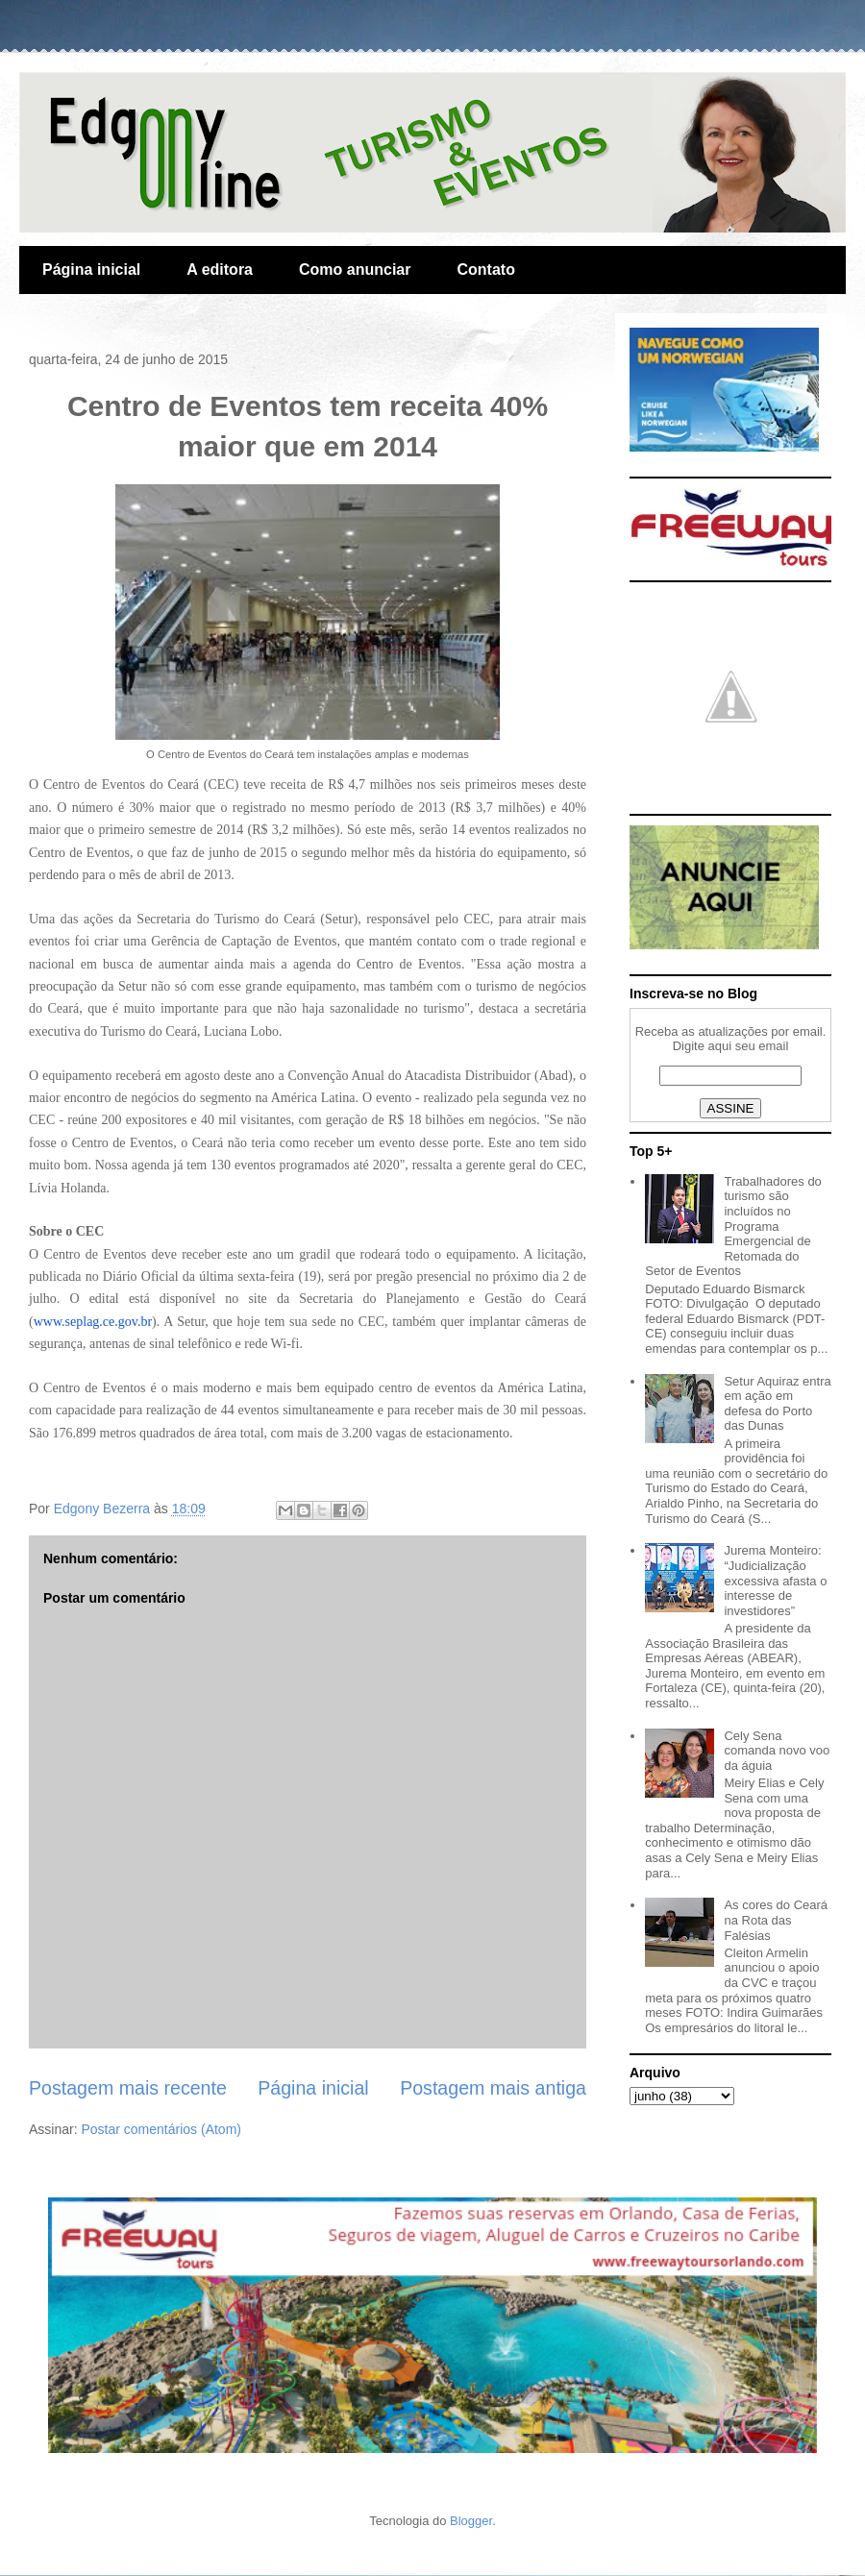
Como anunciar (354, 269)
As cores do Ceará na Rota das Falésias (776, 1920)
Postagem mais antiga (493, 2087)
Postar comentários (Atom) (161, 2129)
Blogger (471, 2521)
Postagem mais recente (128, 2087)
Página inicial (91, 269)
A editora (219, 269)
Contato (485, 269)
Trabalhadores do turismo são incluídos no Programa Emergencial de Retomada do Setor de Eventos (733, 1226)
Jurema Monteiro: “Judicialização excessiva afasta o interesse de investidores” (775, 1580)
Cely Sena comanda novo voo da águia (776, 1751)
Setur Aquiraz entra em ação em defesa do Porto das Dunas (777, 1404)
